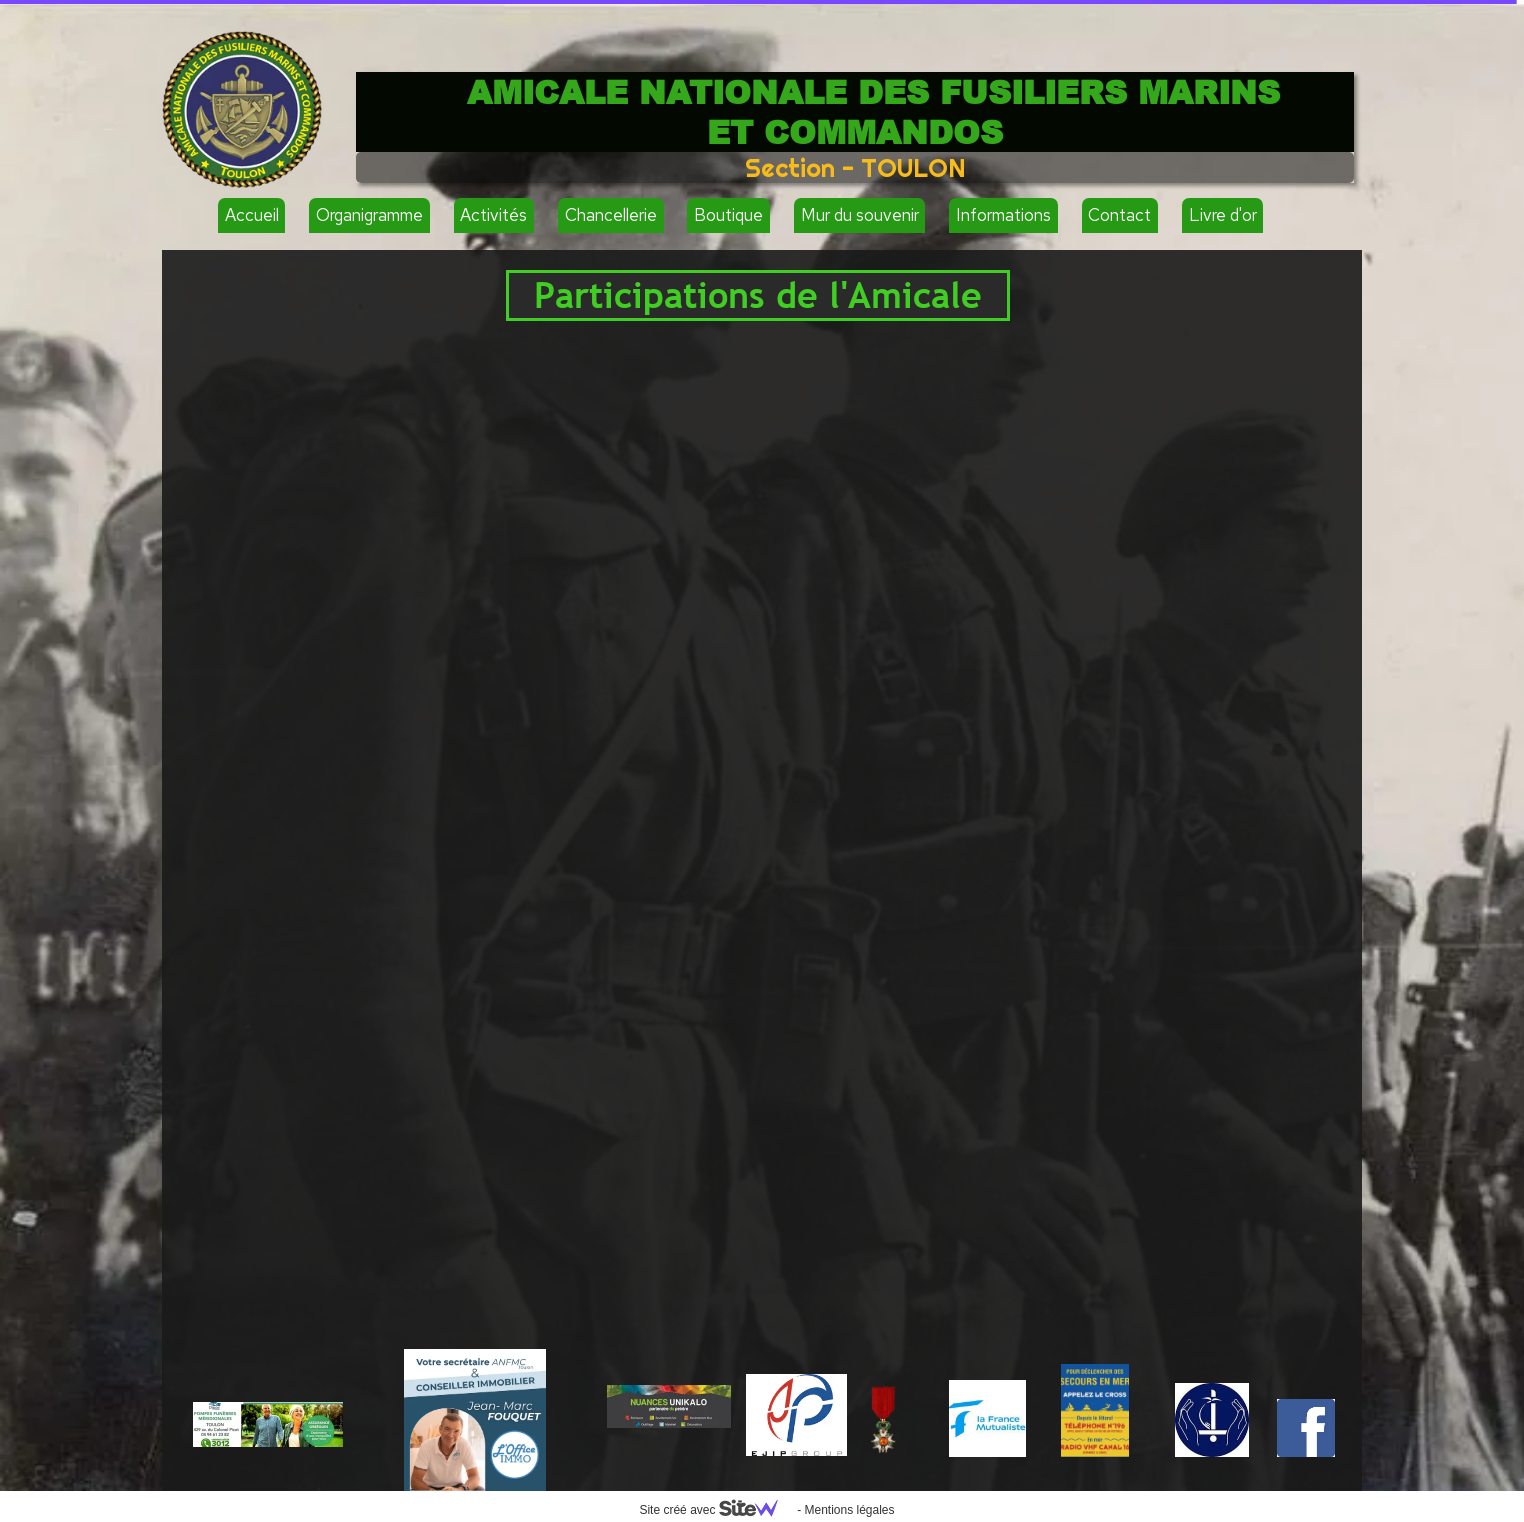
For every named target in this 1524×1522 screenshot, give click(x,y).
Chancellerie (611, 215)
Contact (1119, 215)
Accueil (252, 215)
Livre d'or (1223, 215)
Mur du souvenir (860, 215)
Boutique (728, 215)
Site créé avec (716, 1510)
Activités (493, 215)
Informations (1003, 215)
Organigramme (369, 215)
